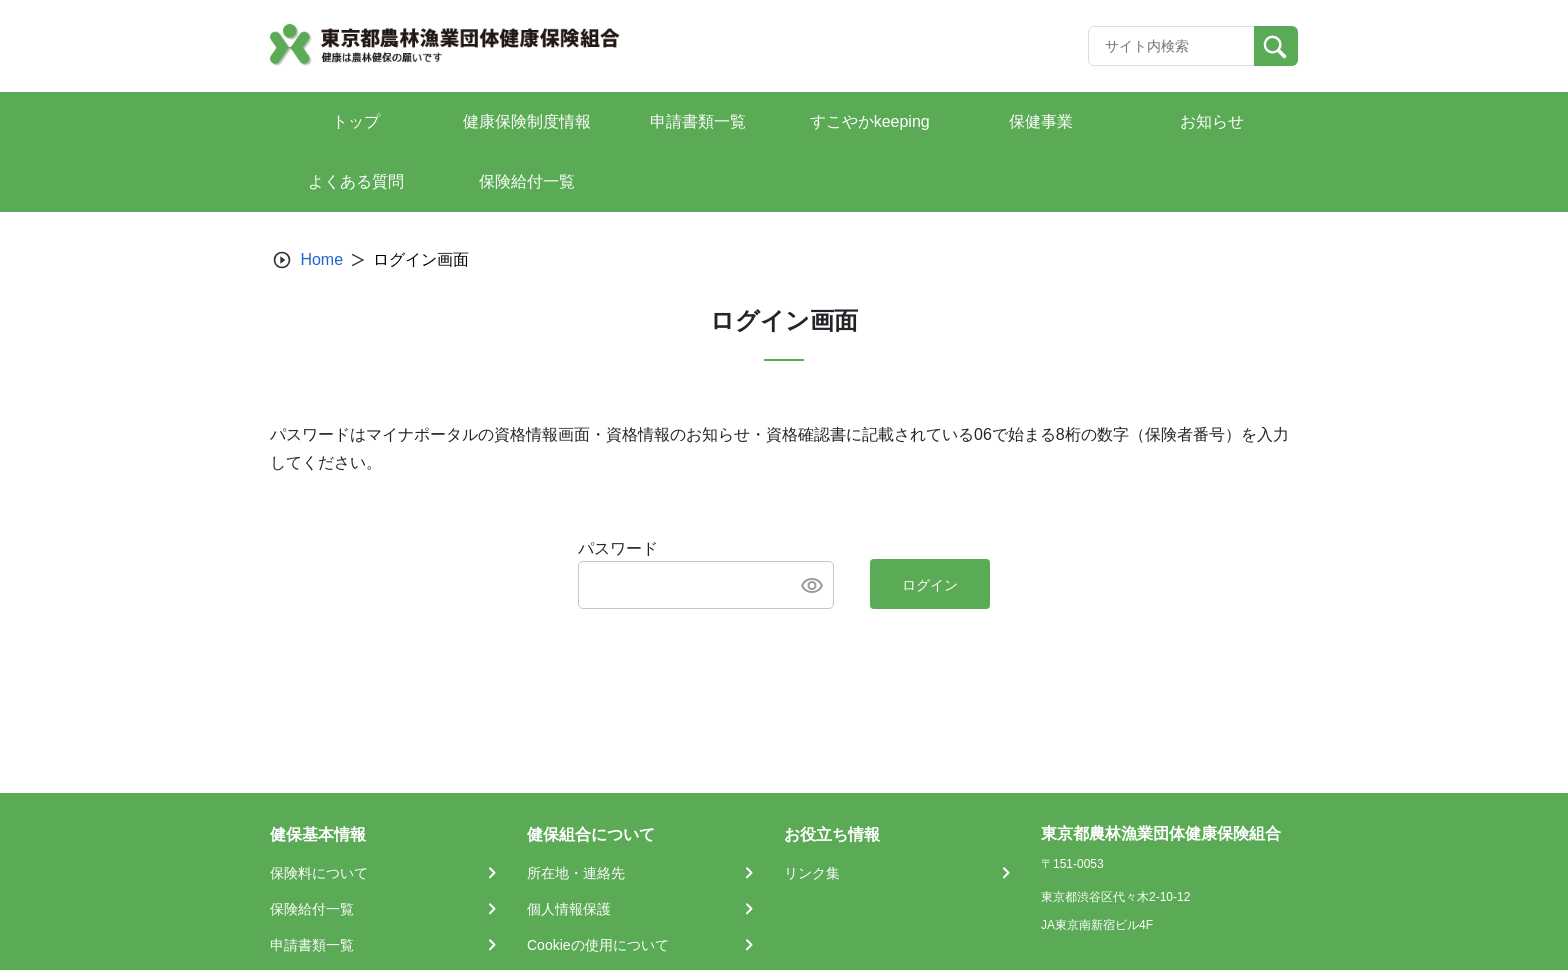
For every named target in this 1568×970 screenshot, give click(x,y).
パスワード (618, 548)
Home (321, 259)
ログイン (930, 585)
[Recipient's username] (1171, 46)
